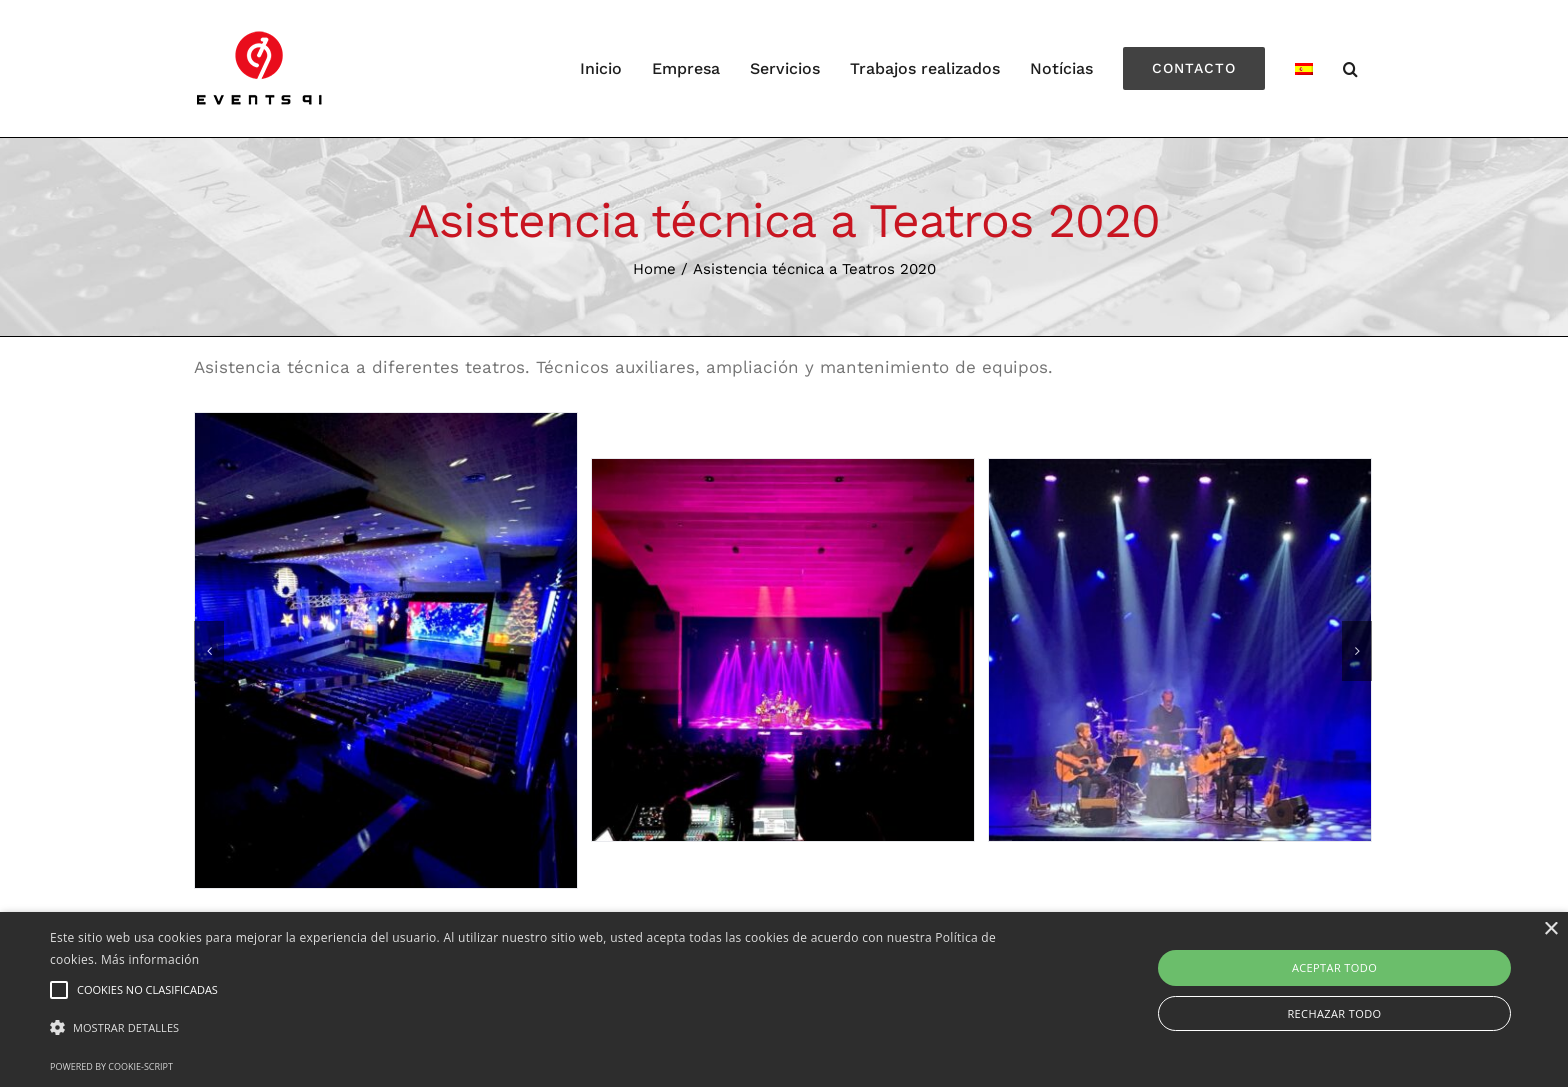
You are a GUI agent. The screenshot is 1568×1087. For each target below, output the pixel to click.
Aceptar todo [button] (1334, 967)
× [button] (1550, 929)
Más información (150, 959)
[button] (527, 1028)
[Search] (1351, 68)
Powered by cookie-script (111, 1066)
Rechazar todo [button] (1334, 1013)
